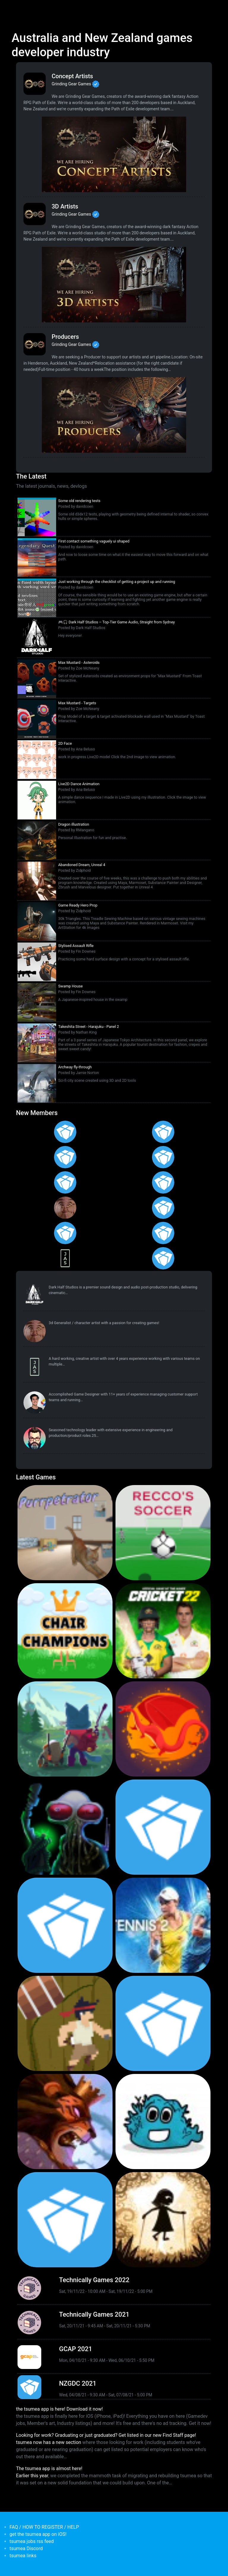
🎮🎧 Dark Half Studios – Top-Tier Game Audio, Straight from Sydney (116, 622)
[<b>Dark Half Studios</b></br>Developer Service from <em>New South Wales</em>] (34, 1295)
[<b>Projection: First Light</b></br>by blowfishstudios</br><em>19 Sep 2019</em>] (162, 2219)
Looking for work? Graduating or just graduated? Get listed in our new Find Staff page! (106, 2435)
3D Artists (65, 206)
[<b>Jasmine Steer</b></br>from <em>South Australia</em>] (65, 1258)
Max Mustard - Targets (77, 703)
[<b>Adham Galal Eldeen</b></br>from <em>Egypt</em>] (162, 1233)
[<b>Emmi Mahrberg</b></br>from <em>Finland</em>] (162, 1157)
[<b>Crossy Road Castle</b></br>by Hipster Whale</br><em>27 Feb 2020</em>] (162, 1827)
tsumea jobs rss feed (32, 2541)
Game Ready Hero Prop (77, 905)
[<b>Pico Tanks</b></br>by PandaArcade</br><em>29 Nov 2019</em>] (162, 2023)
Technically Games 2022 (94, 2280)
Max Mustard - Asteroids (78, 662)
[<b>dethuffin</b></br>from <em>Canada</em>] (34, 1438)
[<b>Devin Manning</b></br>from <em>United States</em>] (65, 1233)
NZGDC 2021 (77, 2383)
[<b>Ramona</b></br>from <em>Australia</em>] (65, 1157)
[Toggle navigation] (15, 8)
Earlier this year (32, 2475)
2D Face (65, 743)
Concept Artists (72, 76)
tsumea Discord (26, 2548)
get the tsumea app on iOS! (38, 2534)
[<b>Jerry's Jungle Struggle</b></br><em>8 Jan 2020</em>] (65, 2023)
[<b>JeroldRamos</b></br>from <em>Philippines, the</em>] (162, 1182)
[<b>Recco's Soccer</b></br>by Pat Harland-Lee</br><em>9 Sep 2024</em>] (162, 1532)
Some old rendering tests (79, 500)
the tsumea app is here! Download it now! (59, 2409)
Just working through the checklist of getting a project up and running (116, 581)
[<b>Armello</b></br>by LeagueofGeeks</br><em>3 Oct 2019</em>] (65, 2121)
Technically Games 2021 (94, 2314)
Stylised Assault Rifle (76, 945)
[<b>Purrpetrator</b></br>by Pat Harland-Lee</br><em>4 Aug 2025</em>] (65, 1532)
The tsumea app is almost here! (49, 2468)
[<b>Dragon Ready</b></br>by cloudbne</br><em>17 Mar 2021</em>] (162, 1729)
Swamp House (70, 986)
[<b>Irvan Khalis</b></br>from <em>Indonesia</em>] (162, 1258)
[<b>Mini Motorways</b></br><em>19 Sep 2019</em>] (65, 2219)
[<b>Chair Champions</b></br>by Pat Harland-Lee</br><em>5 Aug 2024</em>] (65, 1630)
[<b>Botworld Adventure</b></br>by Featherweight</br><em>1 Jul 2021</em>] (65, 1729)
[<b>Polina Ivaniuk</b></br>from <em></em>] (65, 1132)
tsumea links (23, 2555)
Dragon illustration (73, 824)
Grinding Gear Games (71, 83)
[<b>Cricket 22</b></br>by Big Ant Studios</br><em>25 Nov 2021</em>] (162, 1630)
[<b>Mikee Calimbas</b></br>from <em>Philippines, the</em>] (65, 1182)
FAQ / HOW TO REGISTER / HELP (44, 2527)
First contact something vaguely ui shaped (93, 541)
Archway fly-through (75, 1067)
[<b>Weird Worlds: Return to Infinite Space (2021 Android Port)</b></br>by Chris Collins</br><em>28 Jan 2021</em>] (65, 1827)
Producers (65, 336)
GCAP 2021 (75, 2349)
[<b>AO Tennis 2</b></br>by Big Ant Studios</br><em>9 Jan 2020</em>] (162, 1925)
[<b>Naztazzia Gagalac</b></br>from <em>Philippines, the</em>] (162, 1208)
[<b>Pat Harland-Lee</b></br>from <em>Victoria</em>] (34, 1402)
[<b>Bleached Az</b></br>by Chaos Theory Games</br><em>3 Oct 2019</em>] (162, 2121)
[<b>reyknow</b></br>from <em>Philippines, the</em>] (65, 1208)
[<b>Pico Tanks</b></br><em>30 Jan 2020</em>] (65, 1925)
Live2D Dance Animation (78, 784)
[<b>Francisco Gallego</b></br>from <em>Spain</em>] (162, 1132)
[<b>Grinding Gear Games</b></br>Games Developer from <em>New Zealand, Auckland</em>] (34, 84)
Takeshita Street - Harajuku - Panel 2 (88, 1026)
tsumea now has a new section (48, 2442)
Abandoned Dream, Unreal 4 (81, 865)
